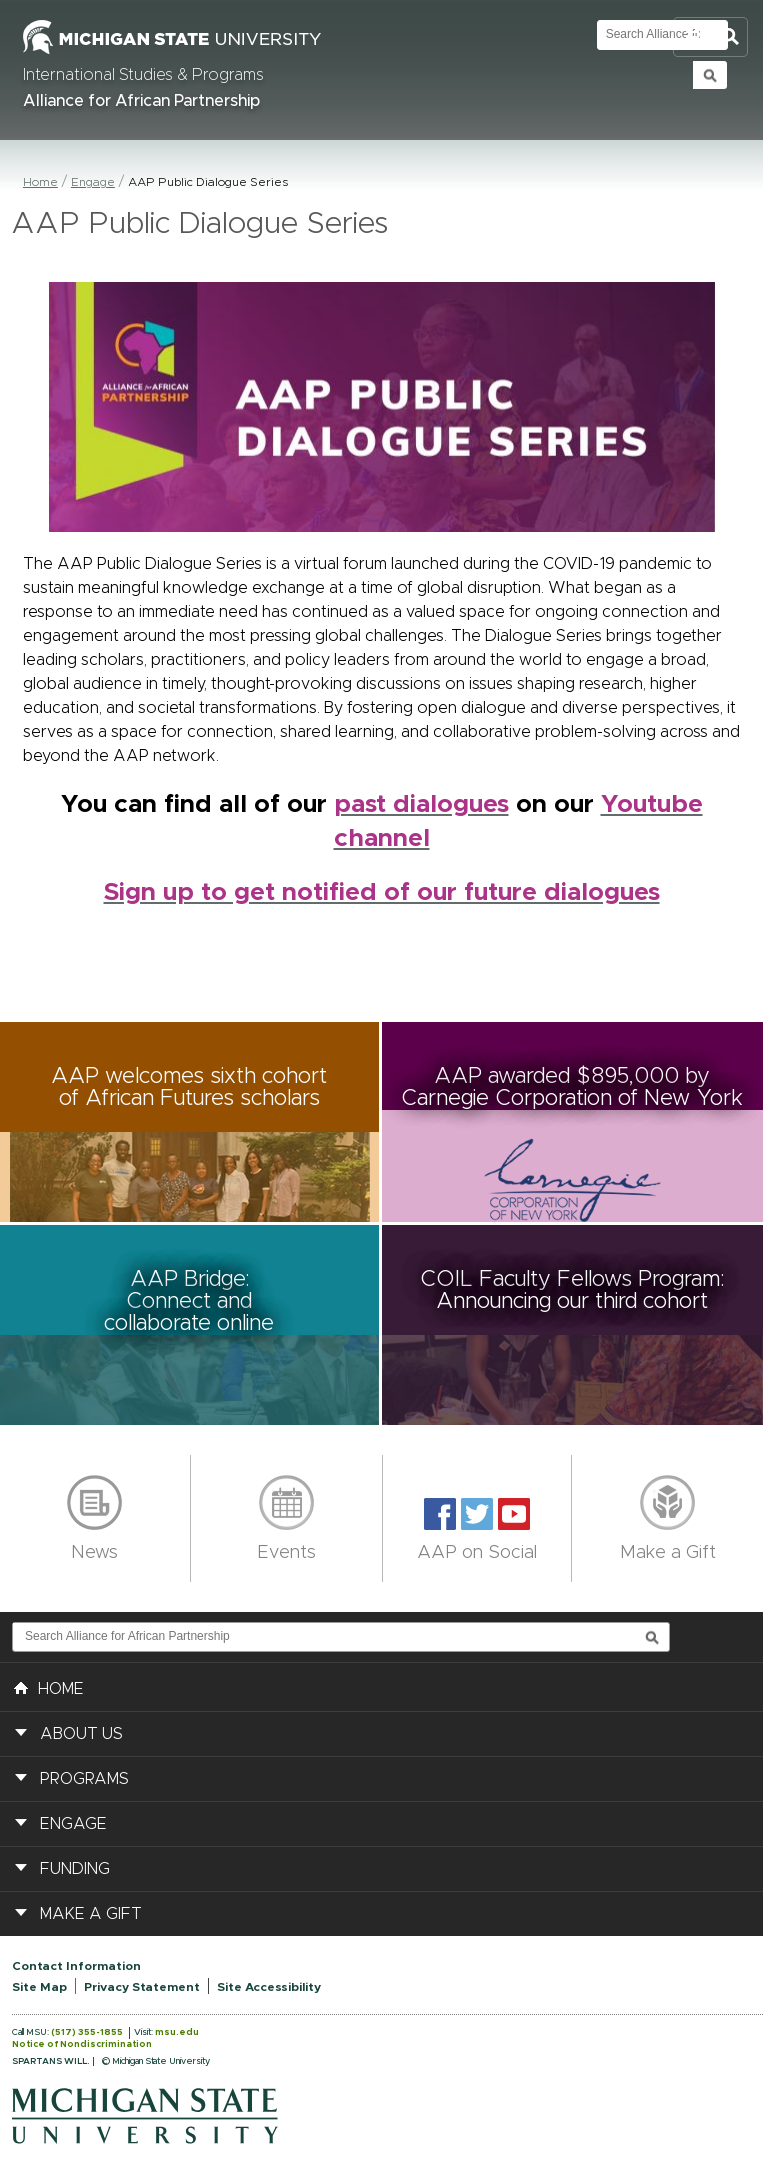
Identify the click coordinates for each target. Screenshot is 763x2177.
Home (40, 182)
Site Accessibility (269, 1987)
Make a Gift (668, 1553)
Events (286, 1553)
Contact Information (76, 1966)
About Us (81, 1734)
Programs (84, 1779)
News (94, 1553)
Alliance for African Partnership (141, 101)
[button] (191, 1122)
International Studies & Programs (143, 75)
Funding (75, 1869)
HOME (49, 1687)
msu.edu (177, 2032)
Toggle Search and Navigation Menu (710, 37)
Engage (93, 182)
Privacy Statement (142, 1987)
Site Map (39, 1987)
